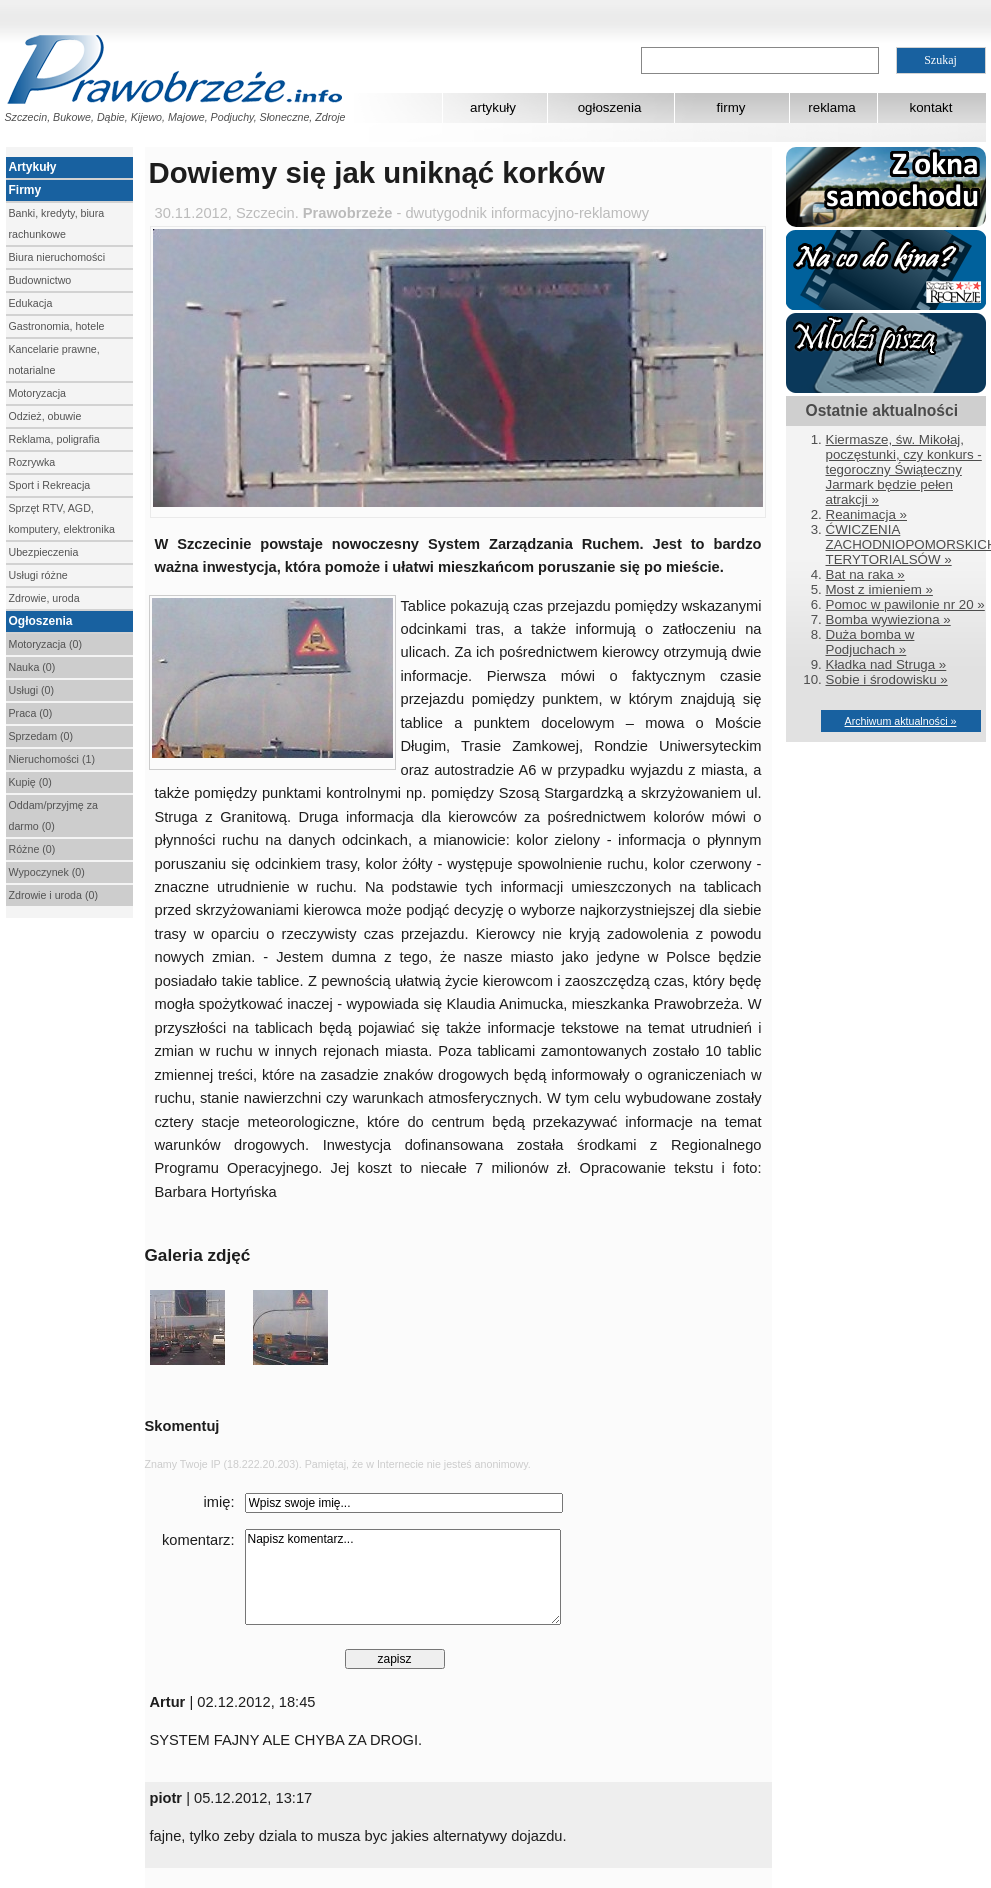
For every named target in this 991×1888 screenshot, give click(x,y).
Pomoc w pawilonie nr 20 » (905, 604)
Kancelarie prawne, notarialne (54, 359)
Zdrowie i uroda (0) (53, 895)
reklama (831, 107)
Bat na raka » (865, 574)
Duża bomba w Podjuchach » (870, 642)
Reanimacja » (867, 514)
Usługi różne (38, 575)
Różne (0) (32, 849)
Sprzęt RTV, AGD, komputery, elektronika (62, 518)
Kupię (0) (30, 782)
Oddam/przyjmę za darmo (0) (53, 815)
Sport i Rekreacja (50, 485)
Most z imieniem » (879, 589)
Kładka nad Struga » (886, 664)
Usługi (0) (32, 690)
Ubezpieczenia (44, 552)
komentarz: (198, 1540)
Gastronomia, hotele (57, 326)
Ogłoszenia (41, 621)
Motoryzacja (37, 393)
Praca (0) (31, 713)
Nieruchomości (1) (52, 759)
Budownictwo (40, 280)
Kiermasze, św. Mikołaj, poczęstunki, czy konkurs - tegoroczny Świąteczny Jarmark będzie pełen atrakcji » (904, 469)
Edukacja (31, 303)
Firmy (25, 190)
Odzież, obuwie (45, 416)
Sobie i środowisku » (887, 679)
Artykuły (33, 167)
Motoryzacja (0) (45, 644)
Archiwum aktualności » (901, 721)
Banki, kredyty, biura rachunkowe (57, 223)
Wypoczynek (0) (47, 872)
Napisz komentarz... (403, 1577)
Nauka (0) (32, 667)
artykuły (493, 107)
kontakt (931, 107)
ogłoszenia (610, 107)
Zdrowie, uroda (44, 598)
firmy (731, 107)
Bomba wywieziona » (888, 619)
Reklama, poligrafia (54, 439)
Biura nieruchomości (57, 257)
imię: (219, 1502)
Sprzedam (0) (41, 736)
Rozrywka (32, 462)
